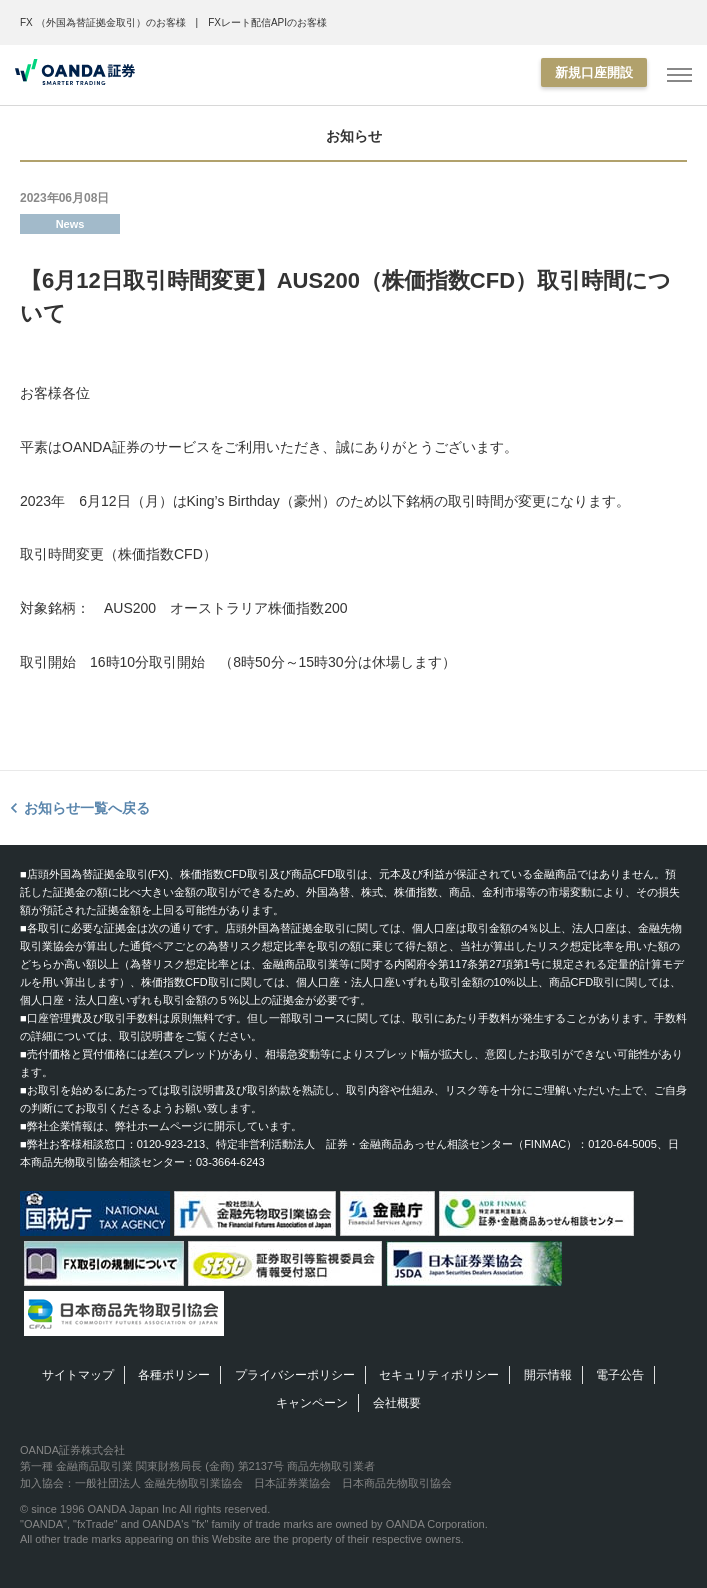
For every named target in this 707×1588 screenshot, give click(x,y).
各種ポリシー (174, 1375)
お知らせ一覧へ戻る (87, 808)
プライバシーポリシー (295, 1375)
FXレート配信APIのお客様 (267, 22)
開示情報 (548, 1375)
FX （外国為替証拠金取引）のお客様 (103, 22)
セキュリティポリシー (439, 1375)
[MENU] (679, 75)
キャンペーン (312, 1403)
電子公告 (620, 1375)
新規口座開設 (594, 72)
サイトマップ (78, 1375)
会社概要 (397, 1403)
